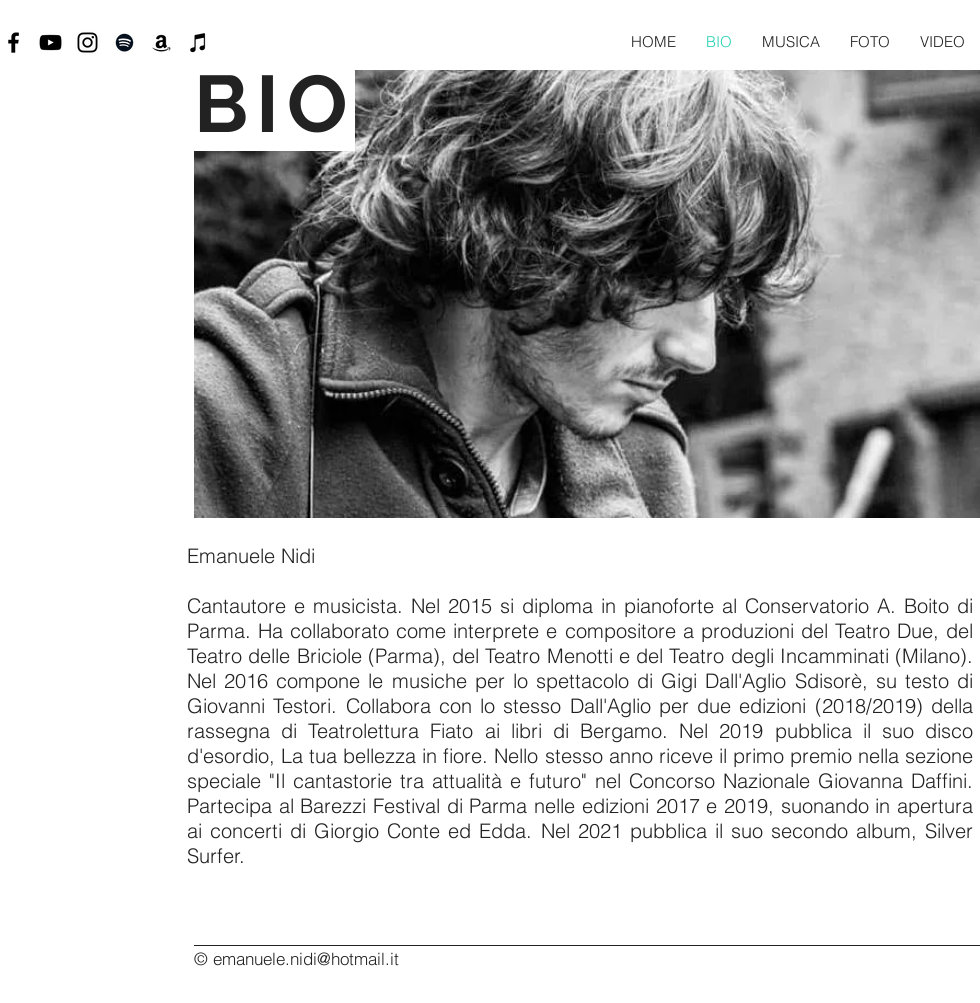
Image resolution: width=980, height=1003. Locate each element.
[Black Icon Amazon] (161, 42)
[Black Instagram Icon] (87, 42)
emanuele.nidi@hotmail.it (306, 958)
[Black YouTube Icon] (50, 42)
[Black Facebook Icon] (13, 42)
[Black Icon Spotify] (124, 42)
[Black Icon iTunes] (198, 42)
